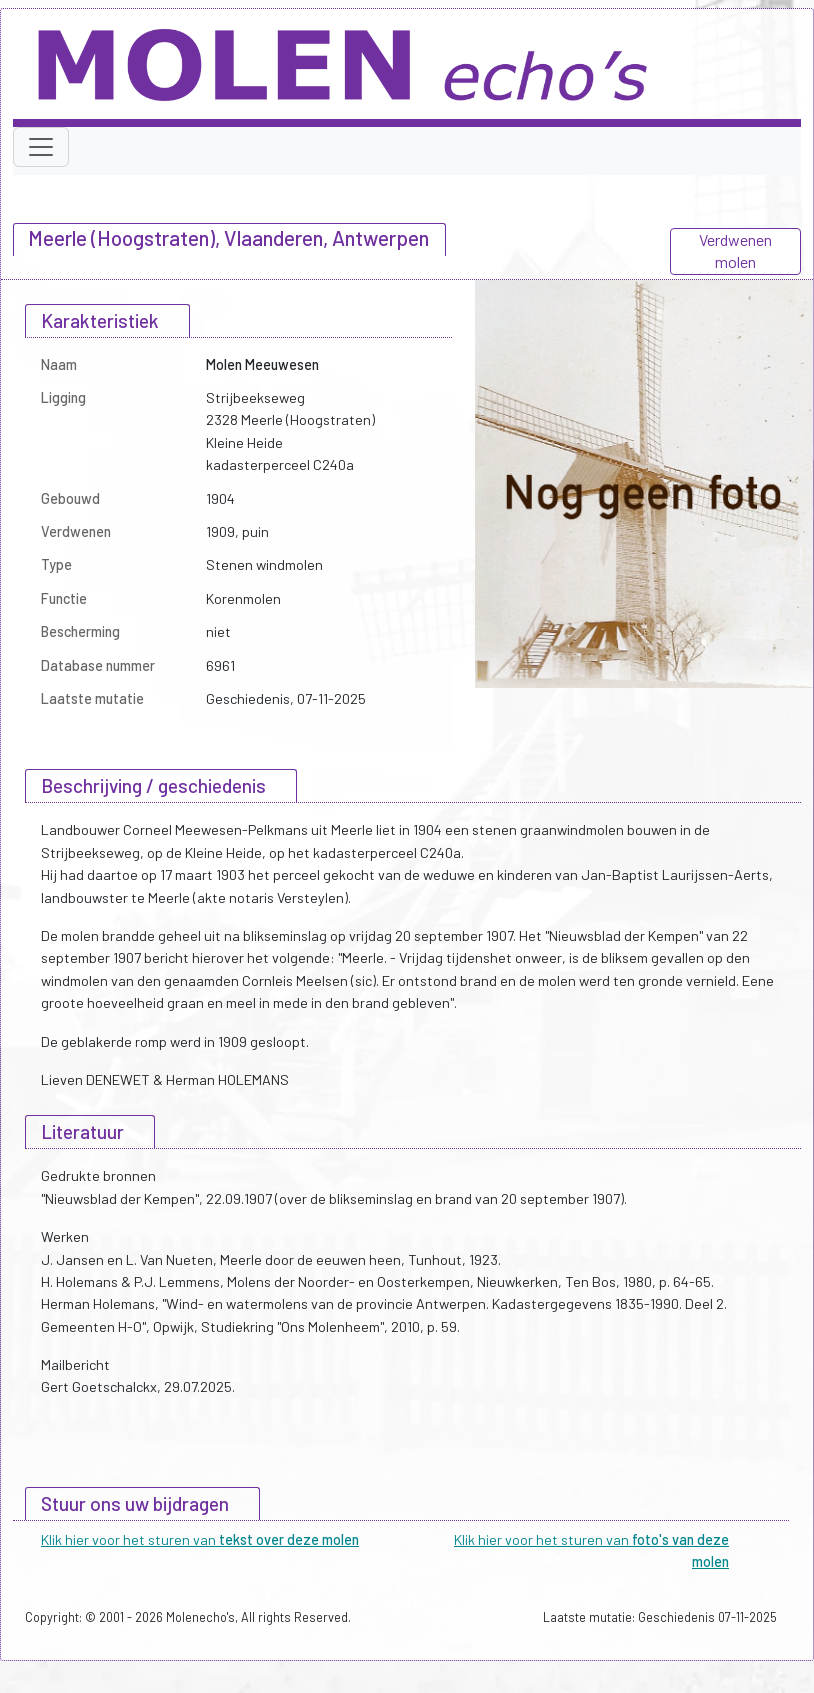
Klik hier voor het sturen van (200, 1539)
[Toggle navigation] (41, 147)
